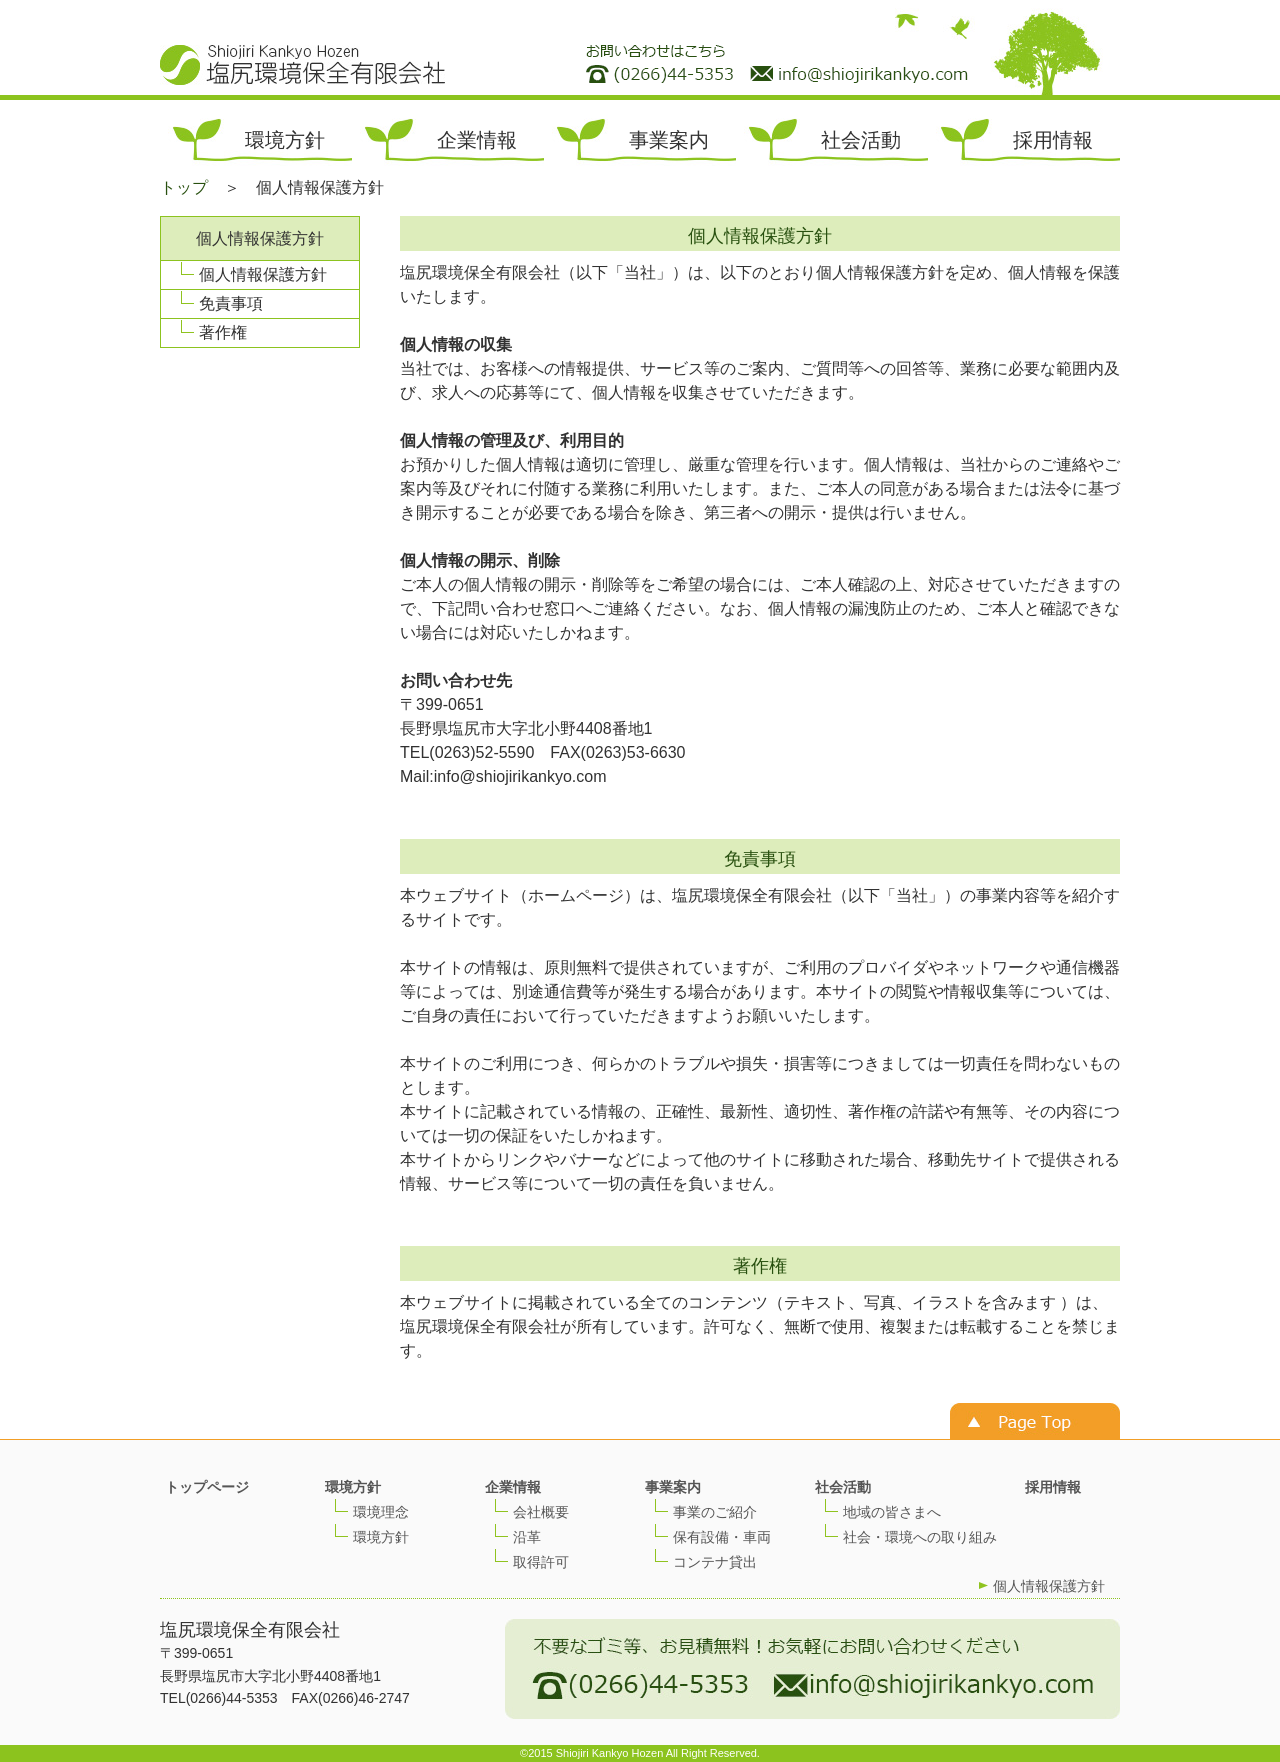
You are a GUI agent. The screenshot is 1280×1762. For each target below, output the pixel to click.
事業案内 (669, 140)
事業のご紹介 (715, 1512)
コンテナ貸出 (715, 1562)
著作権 (223, 332)
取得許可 (541, 1562)
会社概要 (541, 1512)
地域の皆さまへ (892, 1512)
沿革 (527, 1537)
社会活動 (861, 140)
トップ (184, 187)
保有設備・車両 (722, 1537)
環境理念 (381, 1512)
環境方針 (285, 140)
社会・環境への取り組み (920, 1537)
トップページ (207, 1487)
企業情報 (477, 140)
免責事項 (231, 303)
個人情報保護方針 (263, 274)
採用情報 (1053, 140)
